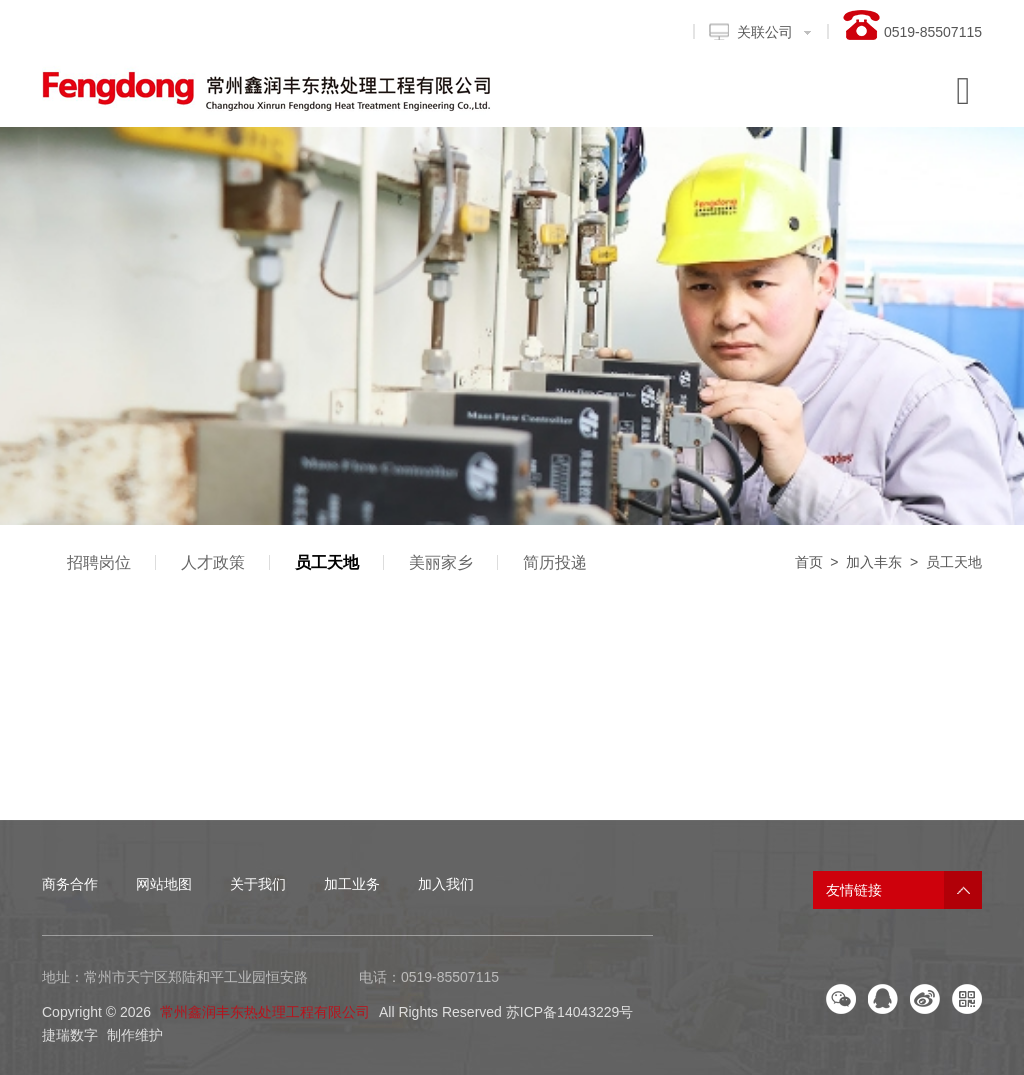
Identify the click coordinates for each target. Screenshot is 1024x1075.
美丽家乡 (441, 562)
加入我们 (446, 884)
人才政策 (213, 562)
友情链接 (854, 890)
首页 (809, 562)
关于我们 (258, 884)
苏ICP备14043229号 (570, 1012)
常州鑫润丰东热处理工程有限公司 (265, 1012)
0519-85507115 (450, 977)
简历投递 (555, 562)
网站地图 (164, 884)
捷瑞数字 (70, 1035)
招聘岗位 (99, 562)
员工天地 (327, 562)
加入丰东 (874, 562)
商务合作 (70, 884)
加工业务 (352, 884)
